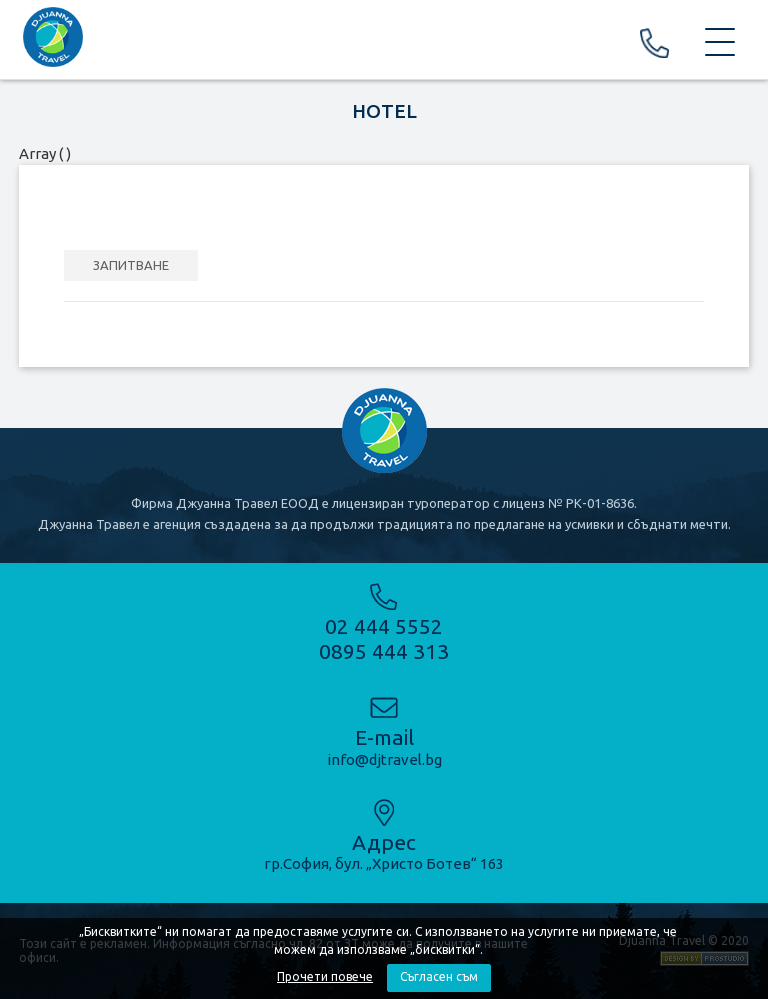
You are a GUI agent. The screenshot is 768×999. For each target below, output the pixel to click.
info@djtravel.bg (384, 759)
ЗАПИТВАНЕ (131, 265)
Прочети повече (325, 976)
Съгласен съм (439, 976)
